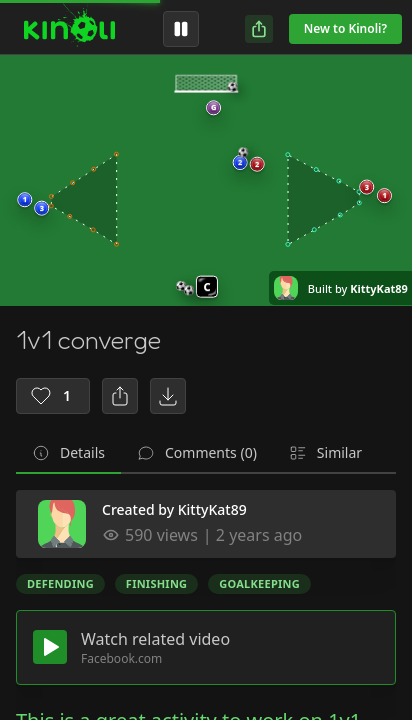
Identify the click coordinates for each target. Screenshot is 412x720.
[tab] (68, 454)
